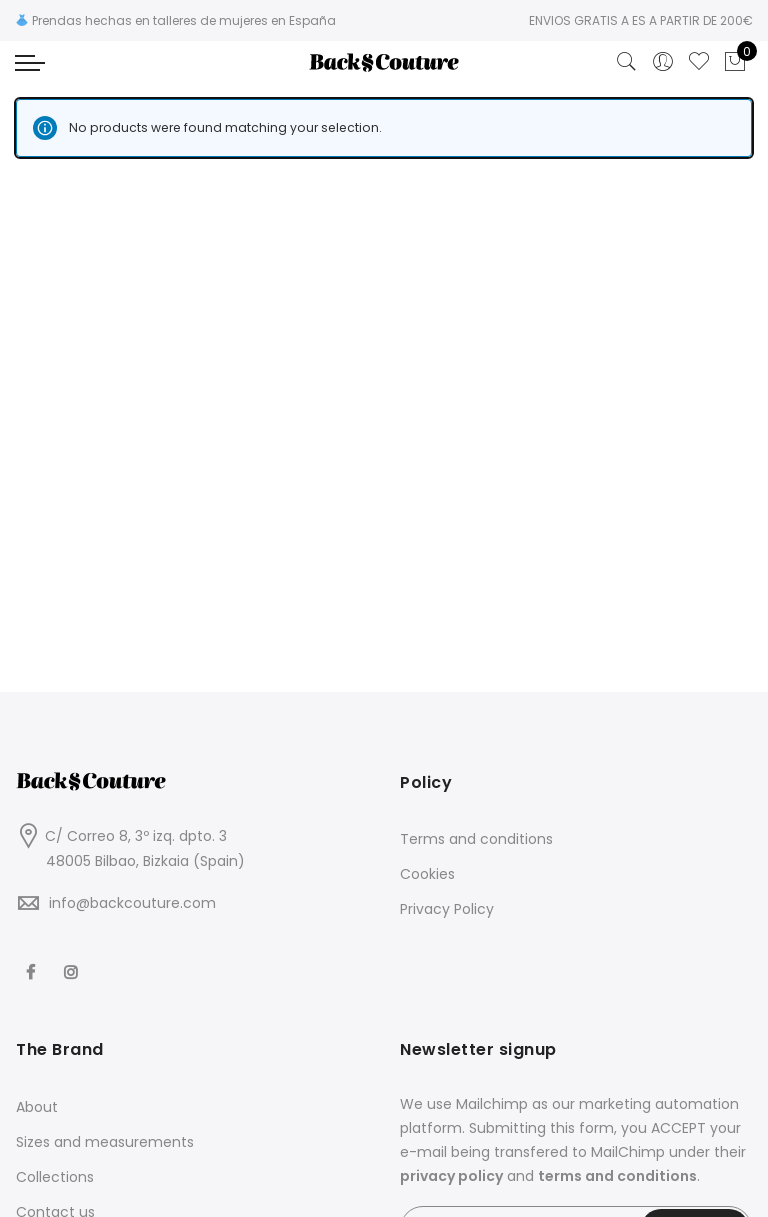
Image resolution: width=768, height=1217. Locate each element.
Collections (55, 1177)
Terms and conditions (476, 839)
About (37, 1107)
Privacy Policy (447, 909)
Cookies (427, 874)
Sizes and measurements (105, 1142)
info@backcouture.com (132, 903)
